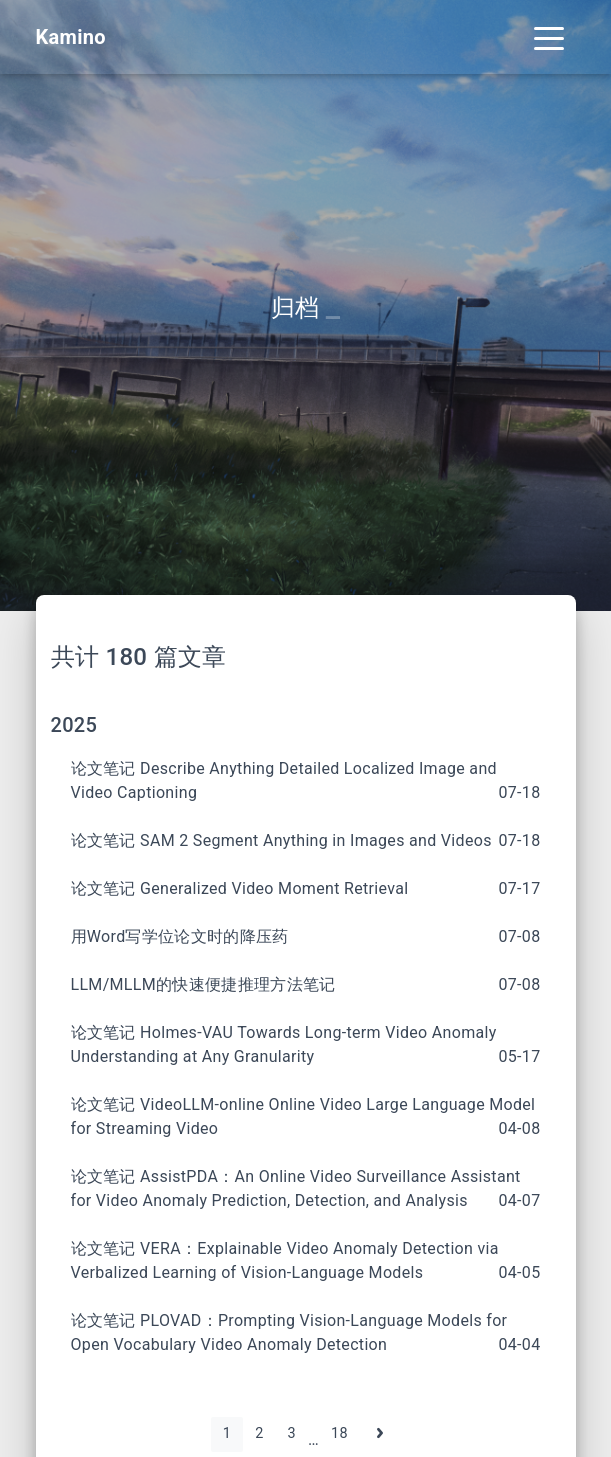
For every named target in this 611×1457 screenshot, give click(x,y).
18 (339, 1433)
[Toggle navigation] (549, 37)
